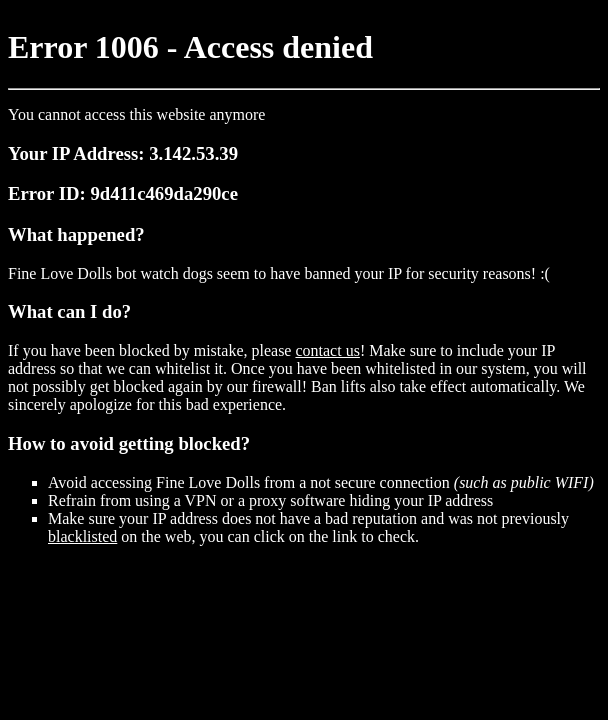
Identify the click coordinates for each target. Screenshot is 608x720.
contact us (327, 350)
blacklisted (82, 536)
